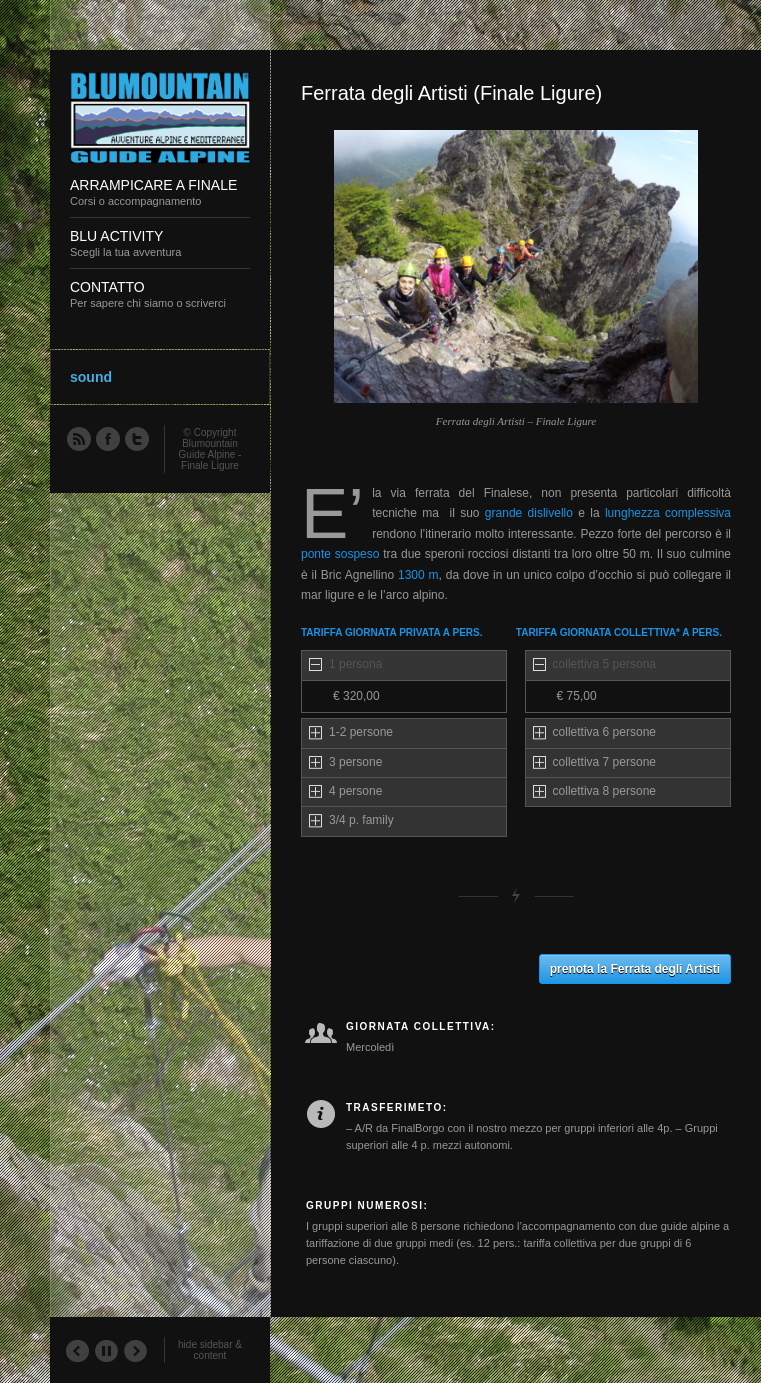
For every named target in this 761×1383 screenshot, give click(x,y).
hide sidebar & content (210, 1350)
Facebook (107, 438)
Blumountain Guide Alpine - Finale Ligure (210, 454)
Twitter (136, 438)
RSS (78, 438)
